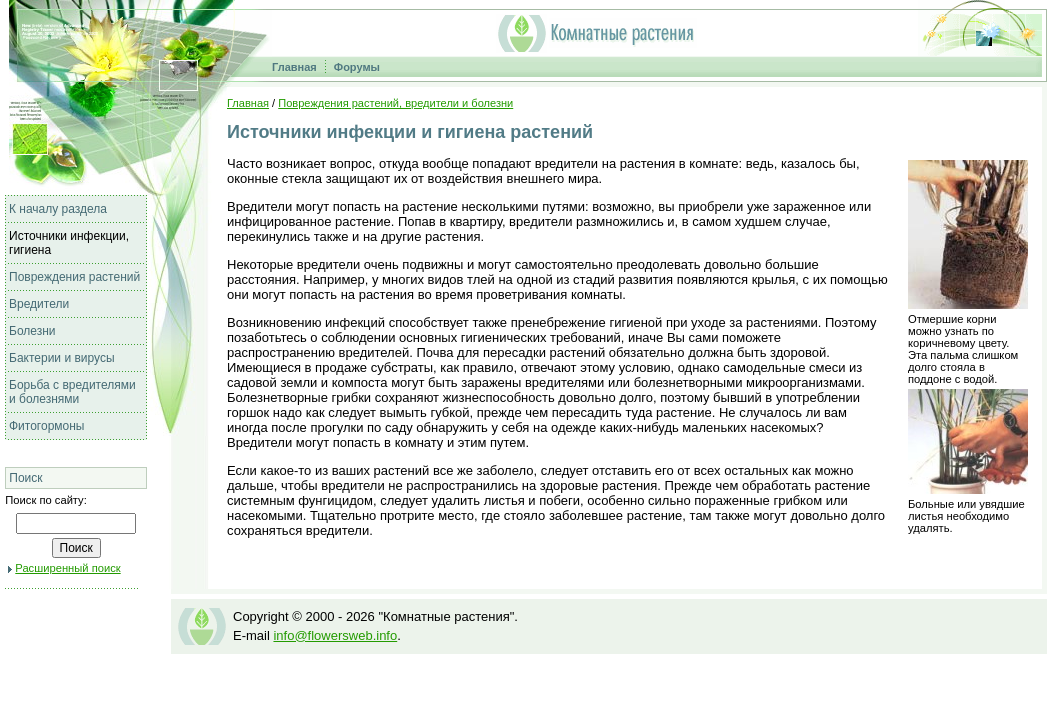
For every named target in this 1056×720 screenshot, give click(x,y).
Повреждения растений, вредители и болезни (395, 103)
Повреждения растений (74, 277)
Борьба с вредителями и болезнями (72, 392)
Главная (294, 67)
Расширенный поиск (67, 568)
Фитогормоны (47, 426)
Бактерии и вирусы (62, 358)
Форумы (357, 67)
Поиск (25, 478)
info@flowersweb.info (335, 635)
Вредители (39, 304)
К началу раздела (58, 209)
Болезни (32, 331)
